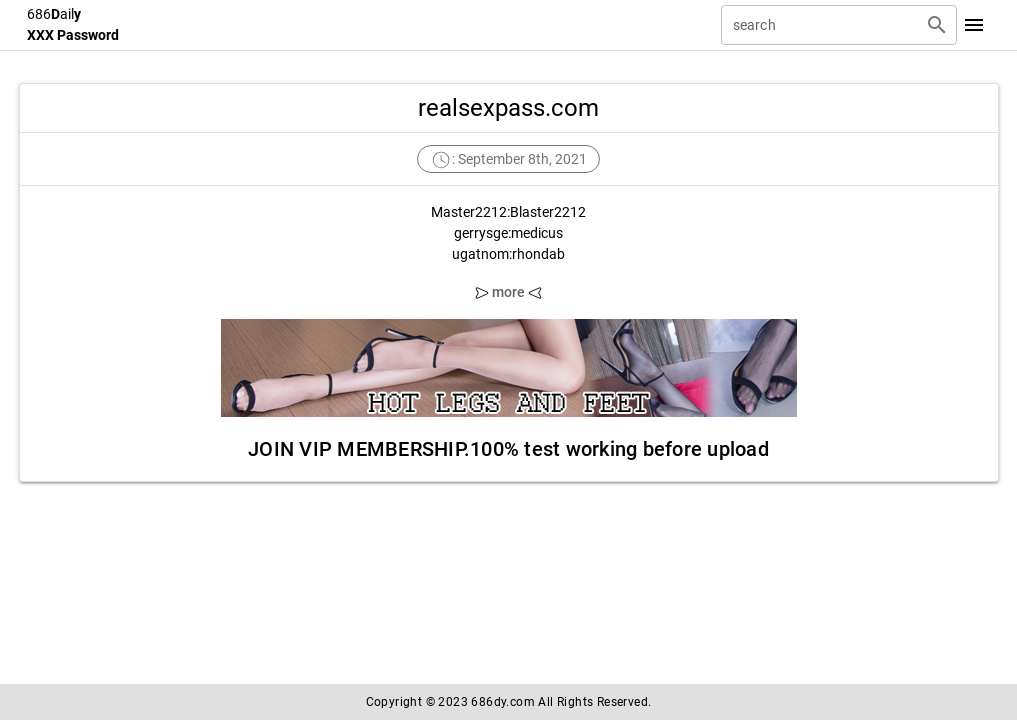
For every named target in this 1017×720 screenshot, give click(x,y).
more (509, 292)
